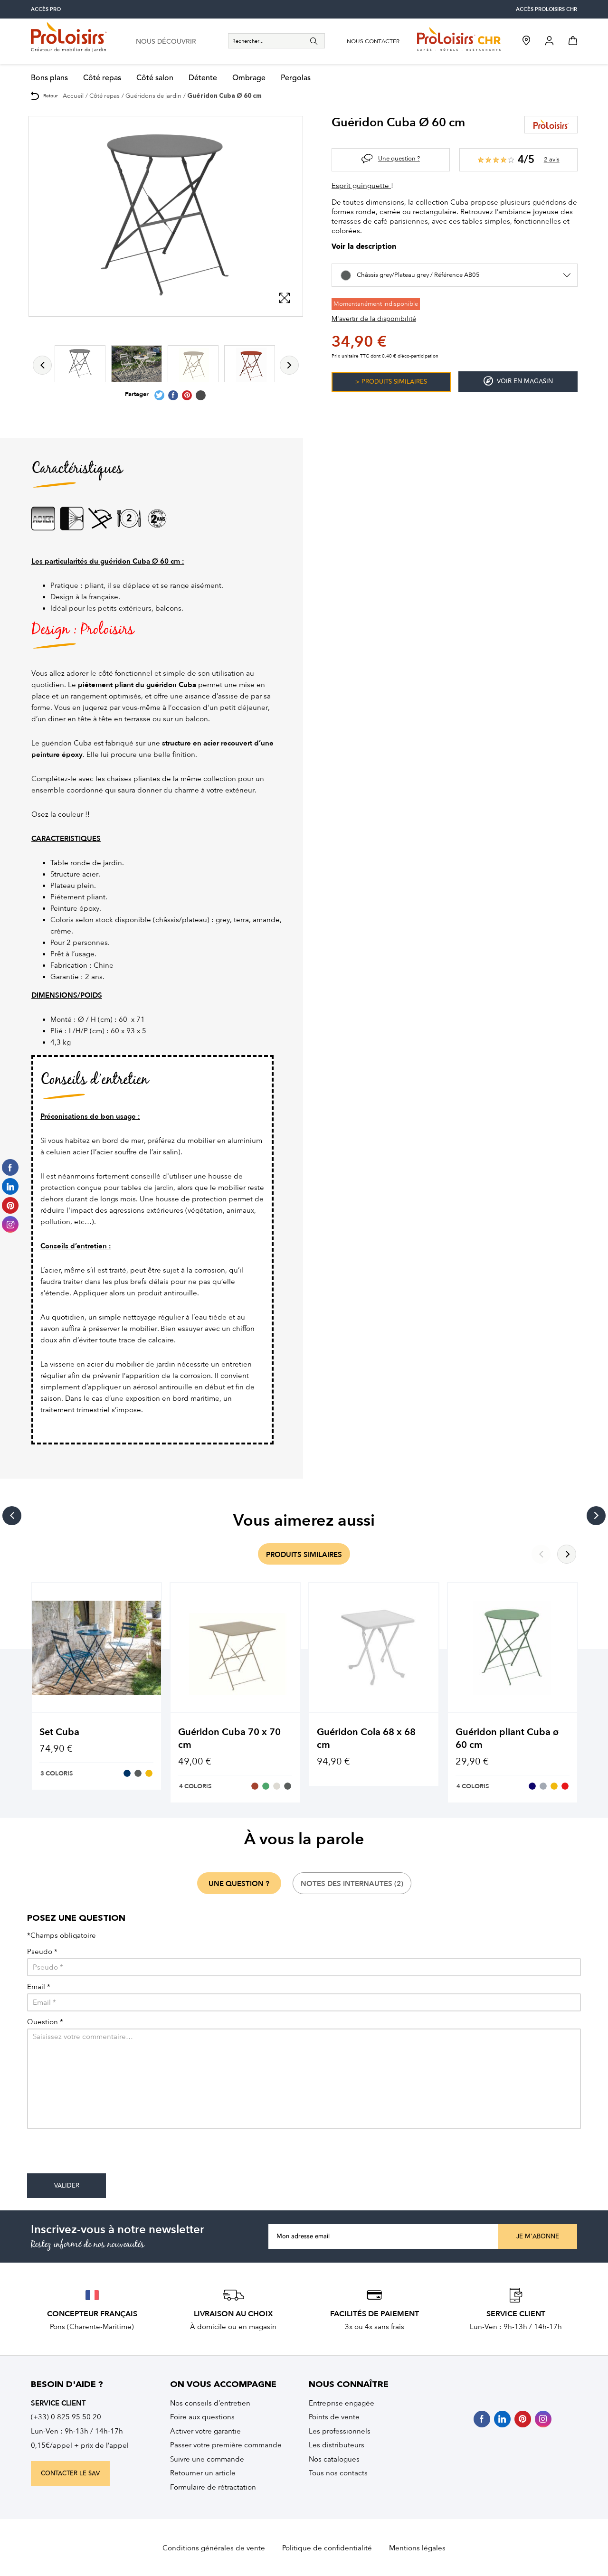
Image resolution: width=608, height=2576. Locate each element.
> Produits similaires (391, 382)
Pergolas (296, 78)
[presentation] (99, 2154)
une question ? (239, 1883)
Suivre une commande (207, 2459)
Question (45, 2022)
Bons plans (49, 78)
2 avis (552, 159)
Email (38, 1987)
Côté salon (154, 78)
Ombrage (249, 78)
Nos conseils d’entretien (210, 2403)
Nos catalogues (334, 2459)
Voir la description (364, 247)
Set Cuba (59, 1732)
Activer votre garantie (205, 2431)
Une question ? (399, 158)
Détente (203, 78)
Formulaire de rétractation (213, 2487)
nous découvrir (166, 41)
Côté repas (102, 78)
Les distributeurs (336, 2445)
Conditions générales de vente (213, 2548)
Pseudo (42, 1951)
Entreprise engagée (341, 2403)
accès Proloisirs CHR (546, 9)
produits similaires (304, 1554)
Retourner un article (203, 2473)
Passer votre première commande (226, 2445)
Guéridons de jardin (153, 95)
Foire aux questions (202, 2417)
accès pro (46, 9)
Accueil (73, 95)
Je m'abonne (537, 2236)
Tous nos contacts (338, 2473)
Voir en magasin (518, 381)
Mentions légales (417, 2548)
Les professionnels (339, 2431)
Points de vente (334, 2417)
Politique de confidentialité (327, 2548)
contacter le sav (70, 2473)
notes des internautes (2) (352, 1883)
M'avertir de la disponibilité (374, 318)
